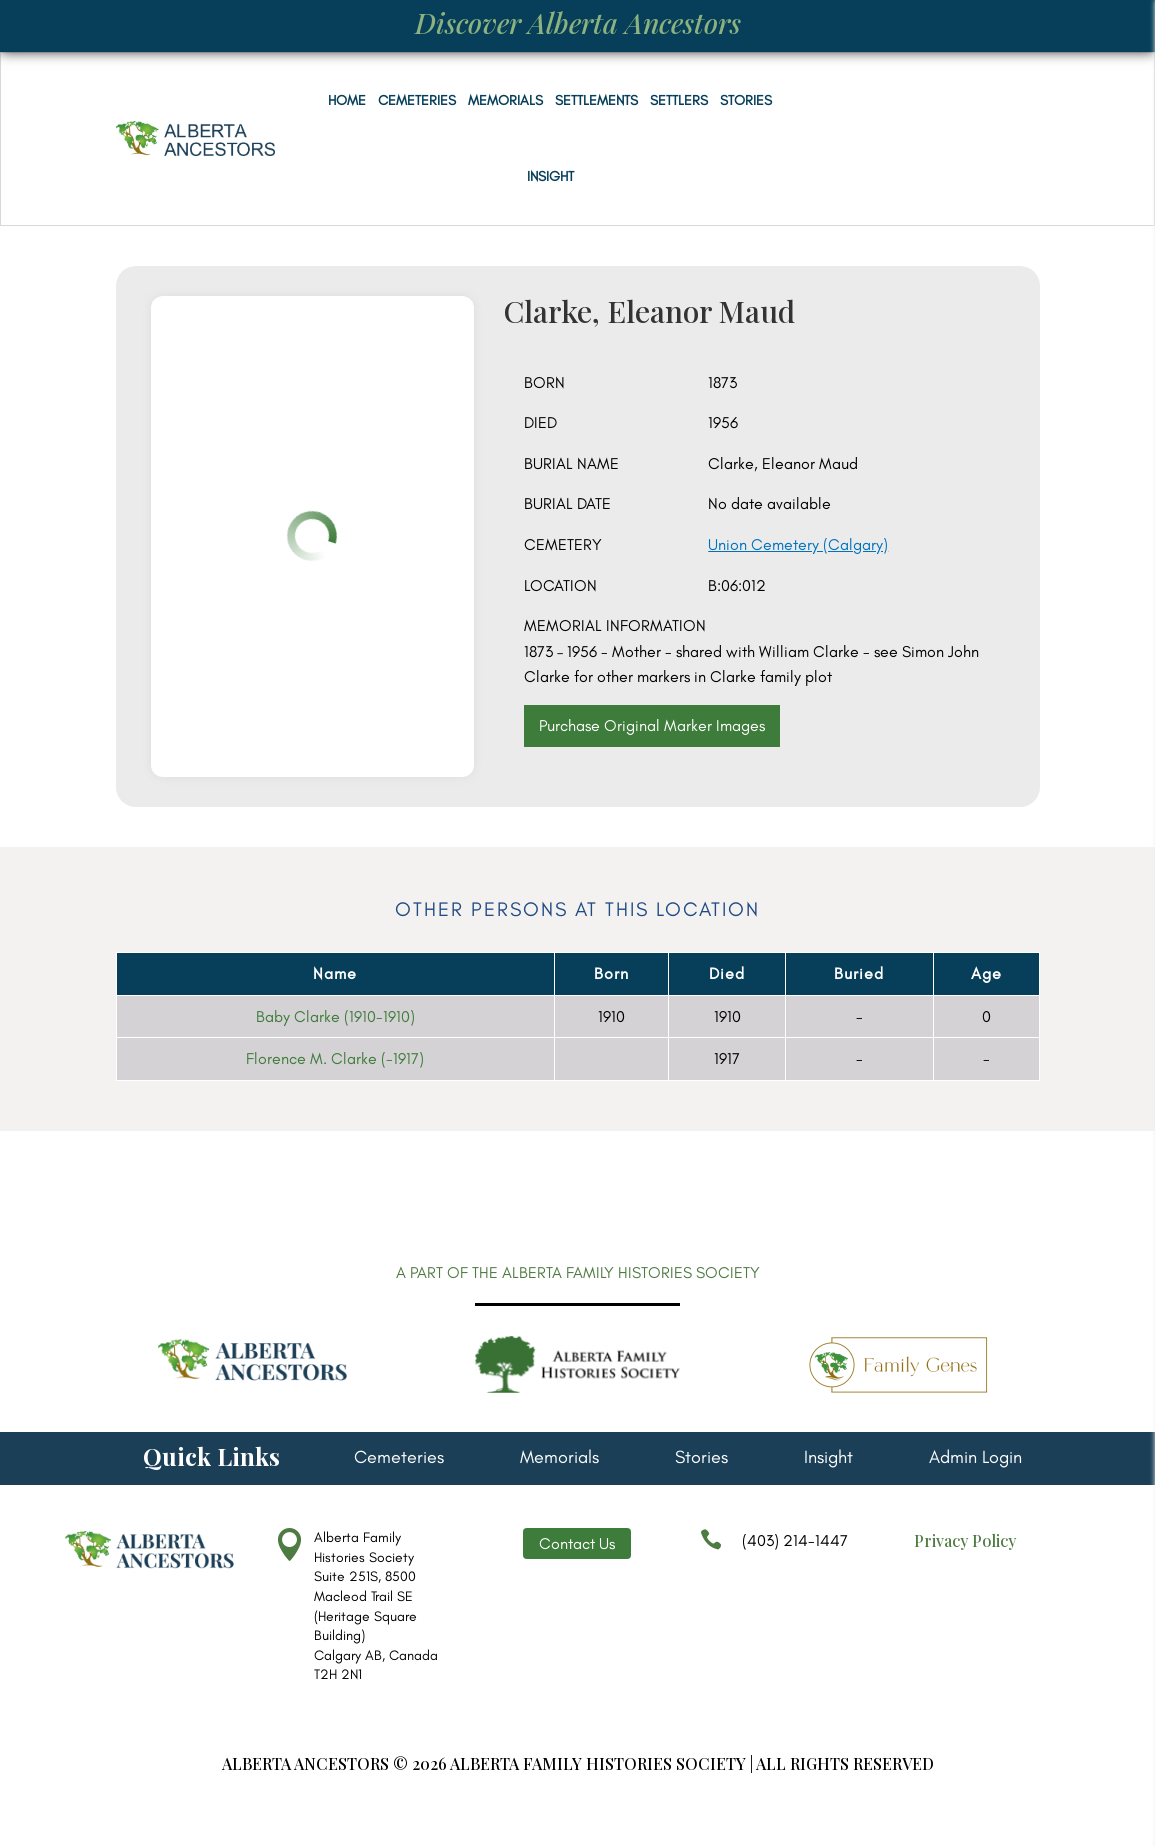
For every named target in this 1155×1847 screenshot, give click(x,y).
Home (347, 100)
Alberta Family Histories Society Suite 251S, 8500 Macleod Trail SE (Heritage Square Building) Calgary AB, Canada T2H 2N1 (376, 1606)
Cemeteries (417, 100)
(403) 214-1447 (774, 1550)
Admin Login (975, 1459)
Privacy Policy (965, 1540)
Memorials (505, 100)
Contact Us (577, 1543)
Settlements (596, 100)
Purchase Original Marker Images (652, 725)
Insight (550, 176)
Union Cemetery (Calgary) (798, 544)
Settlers (679, 100)
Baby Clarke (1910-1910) (335, 1016)
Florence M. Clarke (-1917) (335, 1058)
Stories (746, 100)
